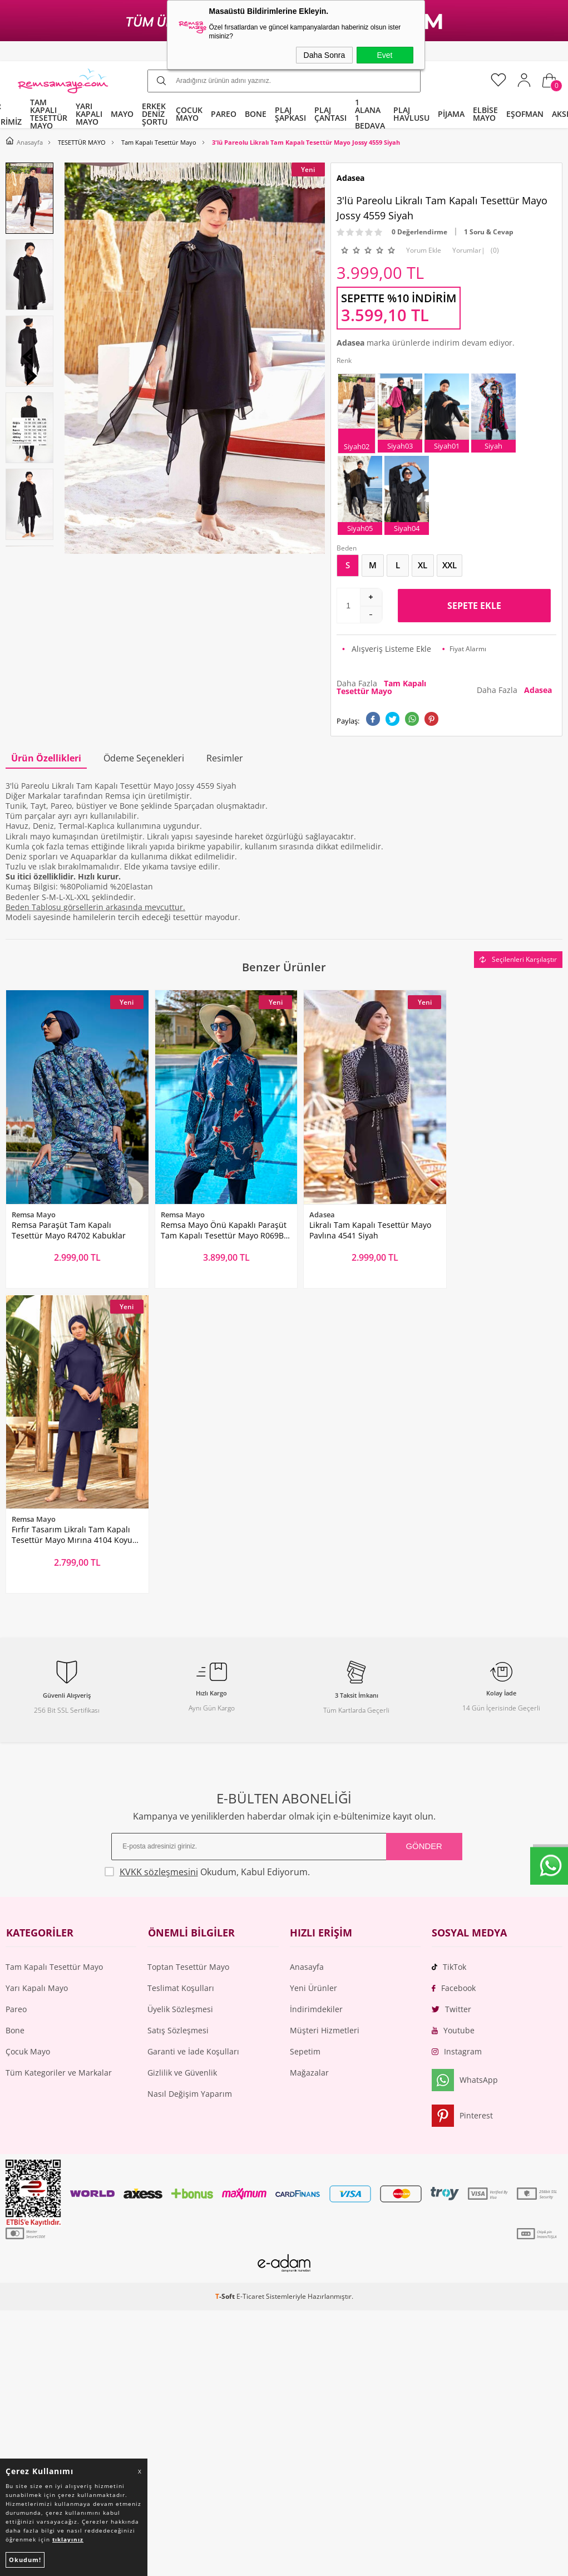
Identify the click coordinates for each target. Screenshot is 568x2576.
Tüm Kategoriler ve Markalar (59, 1755)
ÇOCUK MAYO (189, 114)
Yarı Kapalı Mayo (37, 1670)
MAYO (122, 114)
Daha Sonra (324, 55)
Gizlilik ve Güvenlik (182, 1755)
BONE (255, 114)
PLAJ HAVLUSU (411, 114)
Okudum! (25, 2559)
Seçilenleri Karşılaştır (518, 958)
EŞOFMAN (525, 114)
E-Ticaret (250, 1979)
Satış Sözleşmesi (178, 1713)
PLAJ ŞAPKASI (290, 114)
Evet (384, 55)
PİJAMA (451, 114)
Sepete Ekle (474, 605)
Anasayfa (307, 1649)
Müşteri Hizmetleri (324, 1713)
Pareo (16, 1692)
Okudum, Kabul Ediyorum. (212, 1553)
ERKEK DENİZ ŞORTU (154, 114)
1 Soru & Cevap (488, 232)
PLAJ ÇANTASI (330, 114)
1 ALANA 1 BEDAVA (370, 114)
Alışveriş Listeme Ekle (386, 648)
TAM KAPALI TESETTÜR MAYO (48, 114)
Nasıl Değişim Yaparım (189, 1776)
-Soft (225, 1979)
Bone (15, 1713)
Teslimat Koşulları (180, 1670)
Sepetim (305, 1734)
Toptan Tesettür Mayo (188, 1649)
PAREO (223, 114)
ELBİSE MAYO (485, 114)
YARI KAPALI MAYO (89, 114)
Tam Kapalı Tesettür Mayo (54, 1649)
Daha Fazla (381, 687)
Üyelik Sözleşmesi (180, 1692)
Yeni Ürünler (313, 1670)
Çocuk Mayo (28, 1734)
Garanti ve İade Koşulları (193, 1734)
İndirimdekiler (316, 1692)
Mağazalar (309, 1755)
